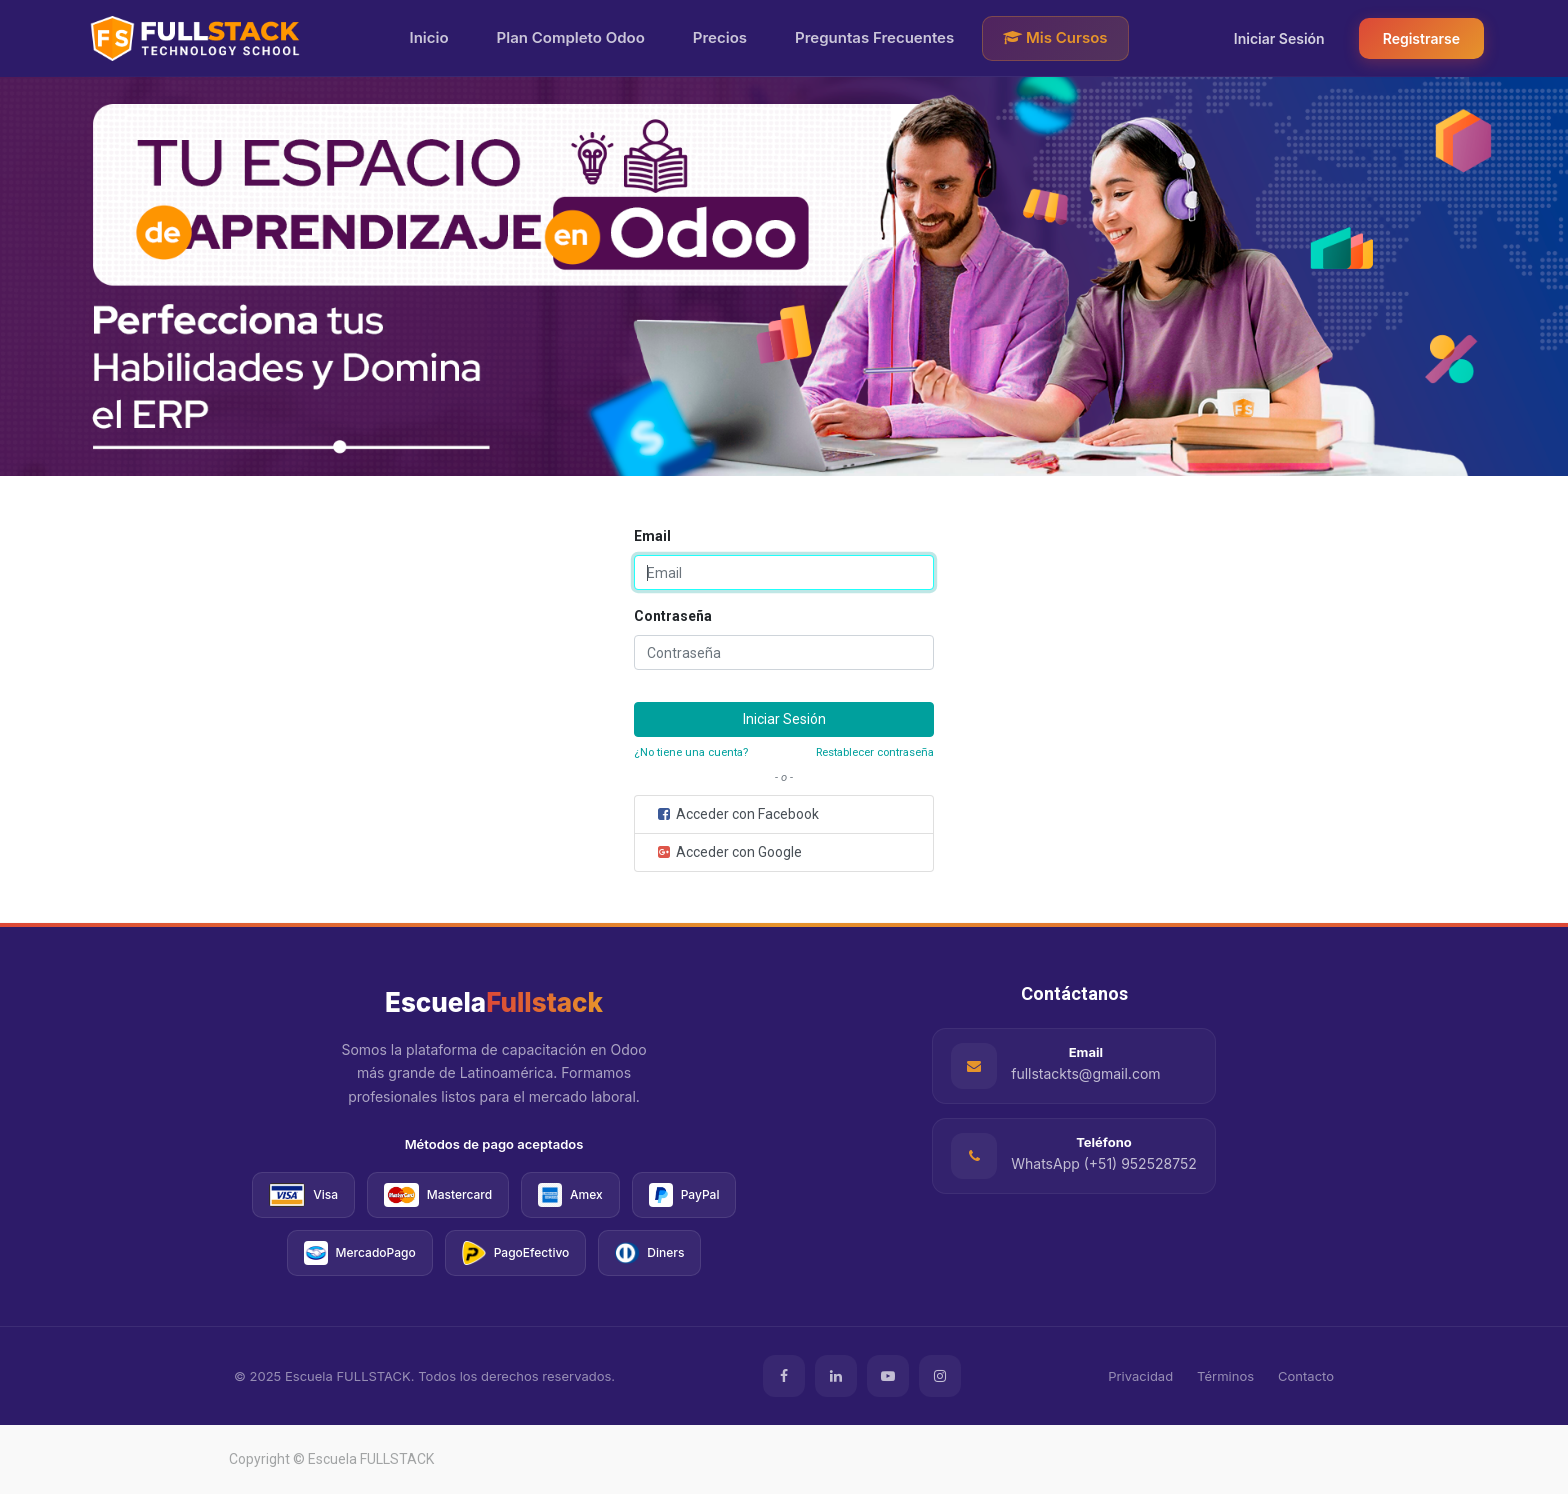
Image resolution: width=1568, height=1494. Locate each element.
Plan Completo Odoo (571, 37)
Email (652, 536)
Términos (1225, 1376)
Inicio (429, 37)
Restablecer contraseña (875, 752)
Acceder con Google (728, 852)
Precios (720, 37)
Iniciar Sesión (1279, 38)
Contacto (1306, 1376)
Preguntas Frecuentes (874, 37)
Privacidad (1140, 1376)
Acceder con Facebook (737, 814)
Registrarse (1421, 38)
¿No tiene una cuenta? (691, 752)
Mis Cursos (1055, 37)
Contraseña (673, 616)
